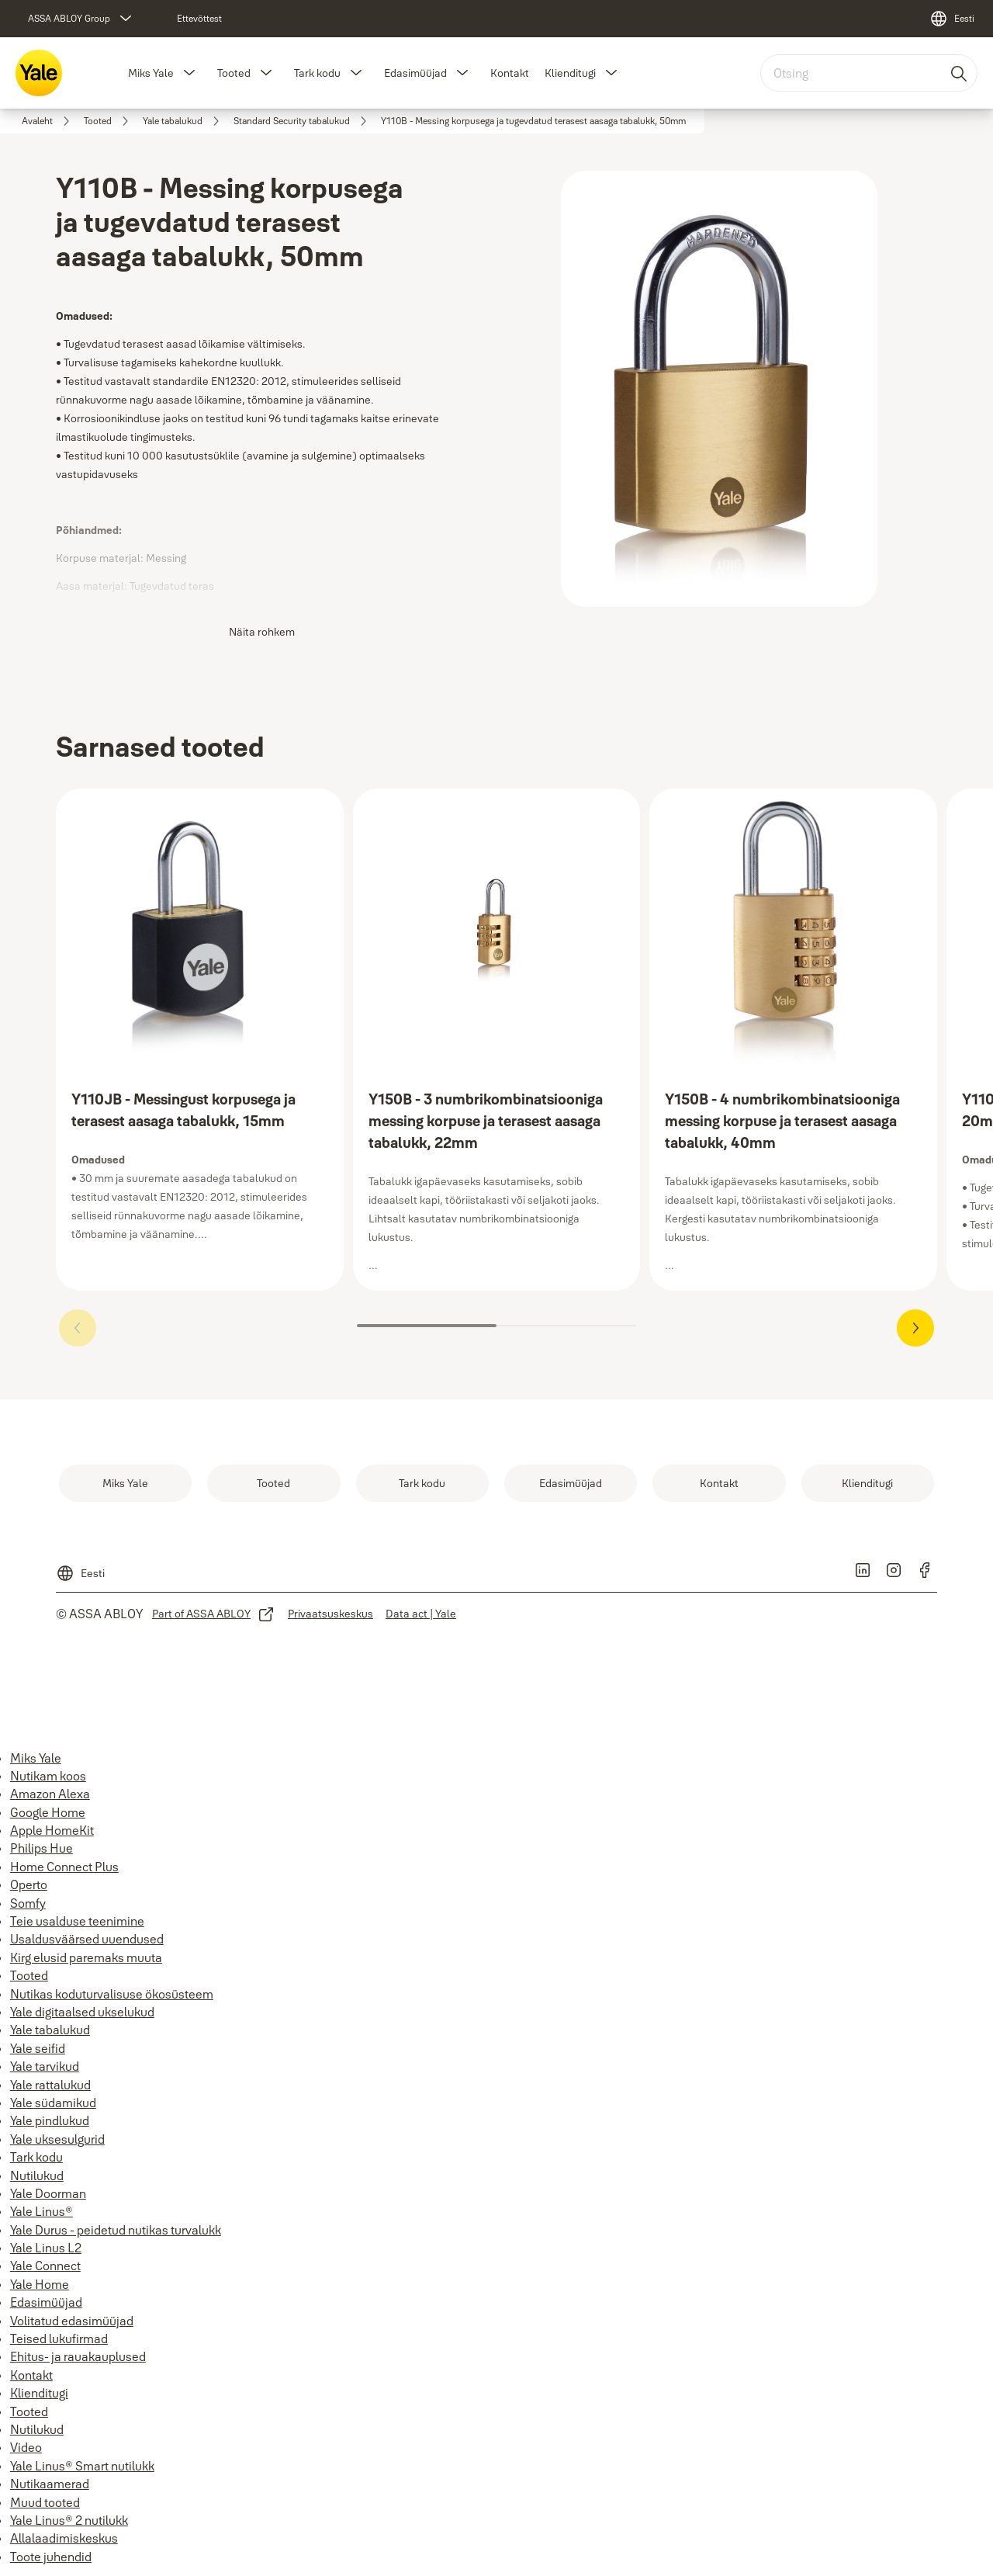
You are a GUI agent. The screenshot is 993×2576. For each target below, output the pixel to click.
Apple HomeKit (52, 1830)
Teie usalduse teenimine (77, 1921)
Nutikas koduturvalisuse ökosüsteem (111, 1994)
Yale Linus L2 (45, 2247)
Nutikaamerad (49, 2483)
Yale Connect (45, 2265)
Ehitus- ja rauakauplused (78, 2356)
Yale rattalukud (50, 2084)
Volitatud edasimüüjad (71, 2320)
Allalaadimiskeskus (64, 2538)
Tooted (234, 73)
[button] (189, 73)
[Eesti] (951, 19)
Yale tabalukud (50, 2029)
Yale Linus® (41, 2211)
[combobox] (868, 73)
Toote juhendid (51, 2556)
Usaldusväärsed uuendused (87, 1939)
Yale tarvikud (44, 2066)
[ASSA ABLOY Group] (81, 18)
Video (26, 2447)
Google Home (47, 1812)
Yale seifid (37, 2048)
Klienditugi (570, 73)
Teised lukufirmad (59, 2338)
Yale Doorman (48, 2193)
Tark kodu (317, 73)
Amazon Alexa (50, 1793)
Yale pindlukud (49, 2120)
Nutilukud (37, 2175)
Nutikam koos (48, 1776)
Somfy (28, 1903)
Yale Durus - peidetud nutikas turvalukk (115, 2230)
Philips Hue (41, 1848)
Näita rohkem (262, 632)
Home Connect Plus (64, 1866)
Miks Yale (151, 73)
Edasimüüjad (415, 73)
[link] (199, 19)
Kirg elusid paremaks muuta (86, 1957)
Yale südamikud (53, 2102)
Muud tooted (45, 2502)
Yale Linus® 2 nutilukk (69, 2520)
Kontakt (509, 73)
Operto (28, 1884)
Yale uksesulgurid (57, 2139)
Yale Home (39, 2284)
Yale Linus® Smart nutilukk (82, 2466)
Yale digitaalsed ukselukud (82, 2012)
